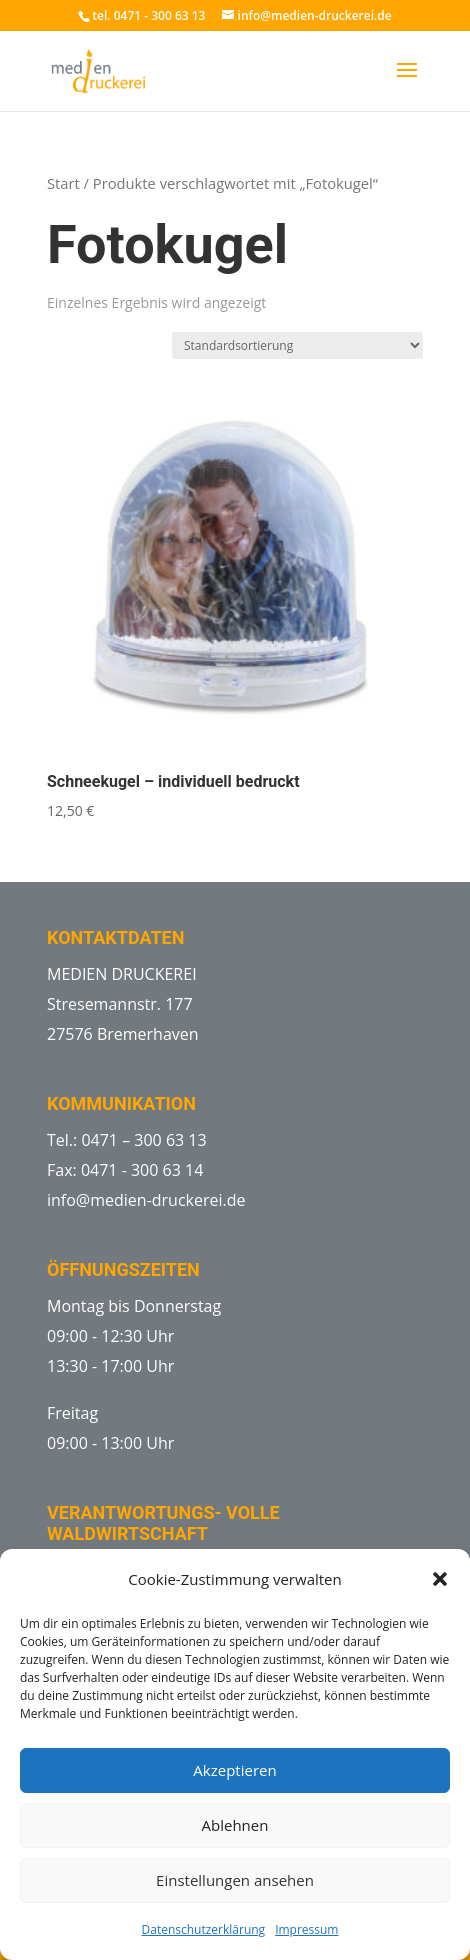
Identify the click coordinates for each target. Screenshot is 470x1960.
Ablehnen (235, 1825)
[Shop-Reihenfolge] (297, 345)
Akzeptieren (234, 1770)
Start (63, 183)
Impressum (306, 1929)
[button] (440, 1579)
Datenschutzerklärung (204, 1929)
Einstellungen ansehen (235, 1880)
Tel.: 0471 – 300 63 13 (127, 1140)
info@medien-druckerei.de (146, 1200)
